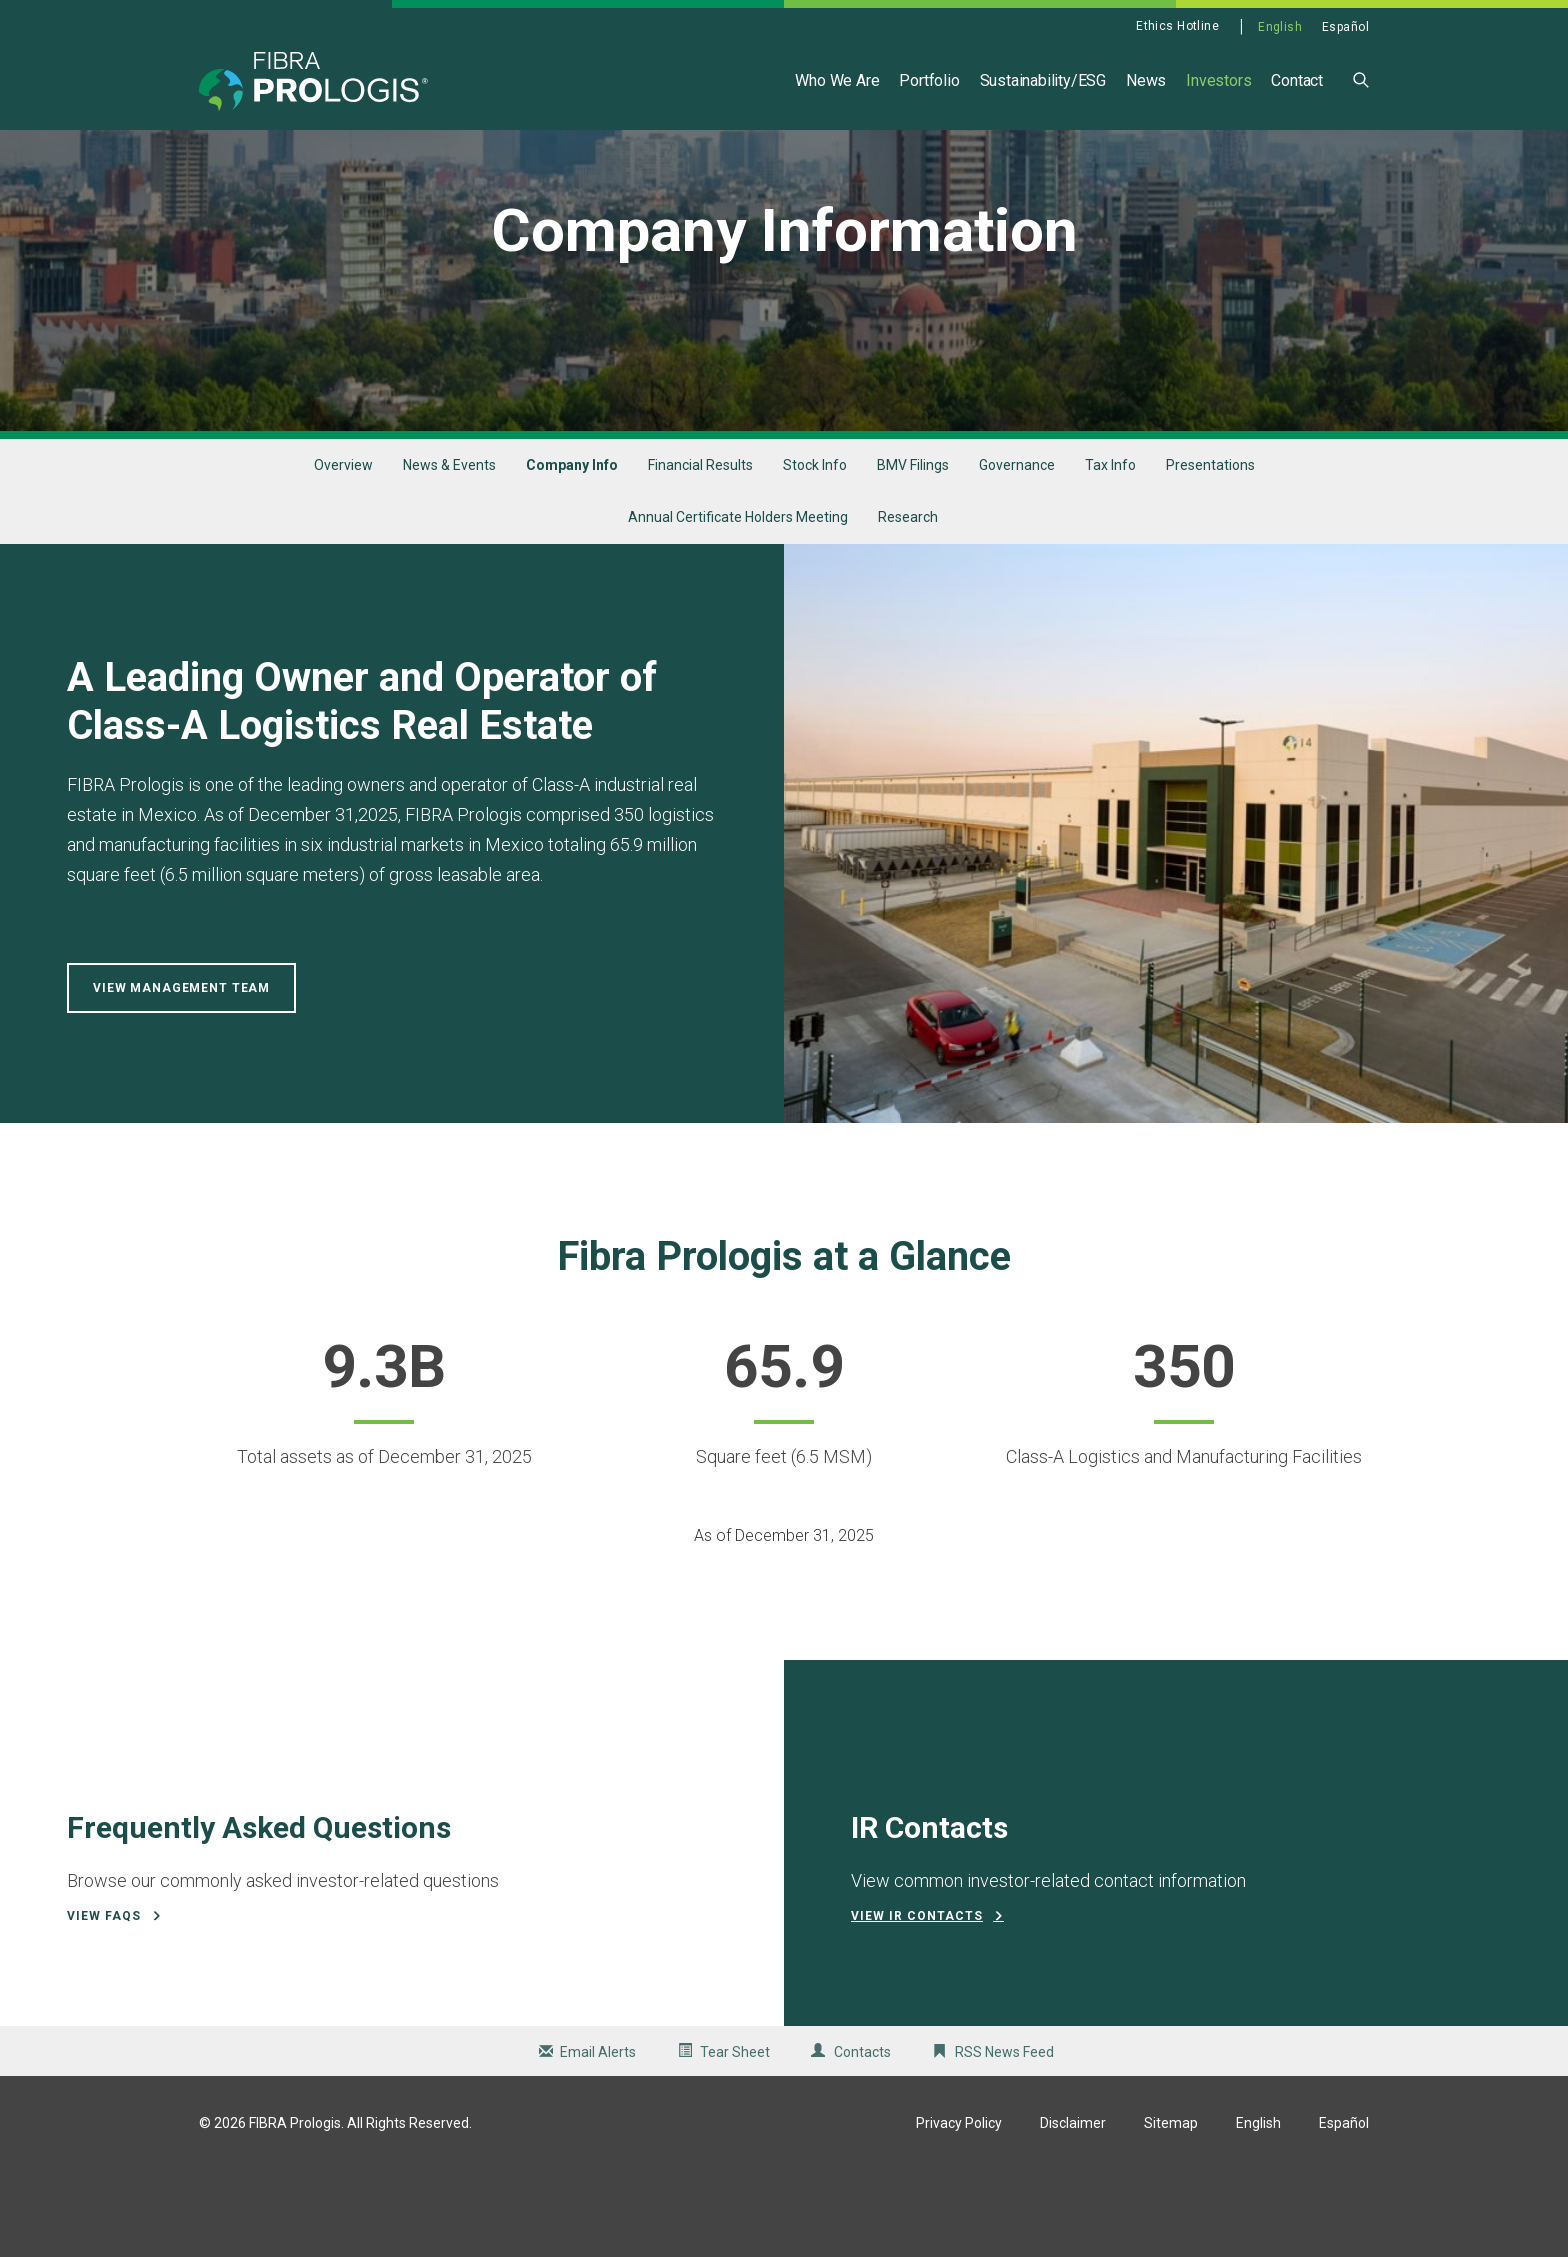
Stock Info (815, 552)
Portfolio (929, 80)
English (1280, 27)
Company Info (572, 552)
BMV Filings (913, 552)
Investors (1218, 80)
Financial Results (700, 552)
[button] (1361, 78)
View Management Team (181, 1076)
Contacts (862, 2139)
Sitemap (1171, 2210)
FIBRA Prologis (295, 2210)
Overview (343, 552)
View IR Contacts (917, 2003)
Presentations (1210, 552)
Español (1345, 27)
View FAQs (104, 2003)
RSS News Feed (1004, 2139)
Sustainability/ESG (1043, 80)
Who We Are (837, 80)
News (1146, 80)
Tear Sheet (735, 2139)
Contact (1297, 80)
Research (908, 605)
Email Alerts (598, 2139)
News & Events (449, 552)
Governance (1017, 552)
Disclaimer (1073, 2210)
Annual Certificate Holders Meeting (738, 605)
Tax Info (1110, 552)
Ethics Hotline (1177, 26)
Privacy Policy (959, 2210)
